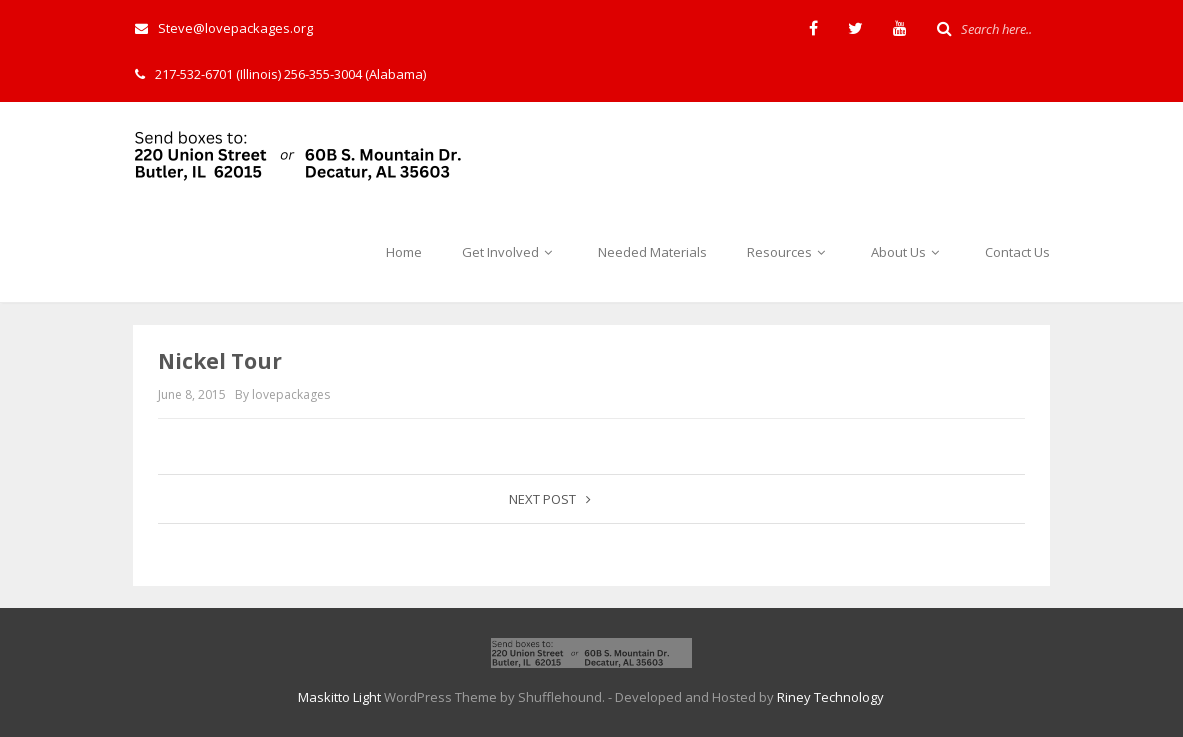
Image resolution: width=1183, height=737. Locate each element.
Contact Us (1017, 252)
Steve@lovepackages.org (224, 28)
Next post (550, 499)
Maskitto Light (339, 697)
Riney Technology (830, 697)
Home (404, 252)
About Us (908, 252)
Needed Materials (652, 252)
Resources (789, 252)
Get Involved (510, 252)
